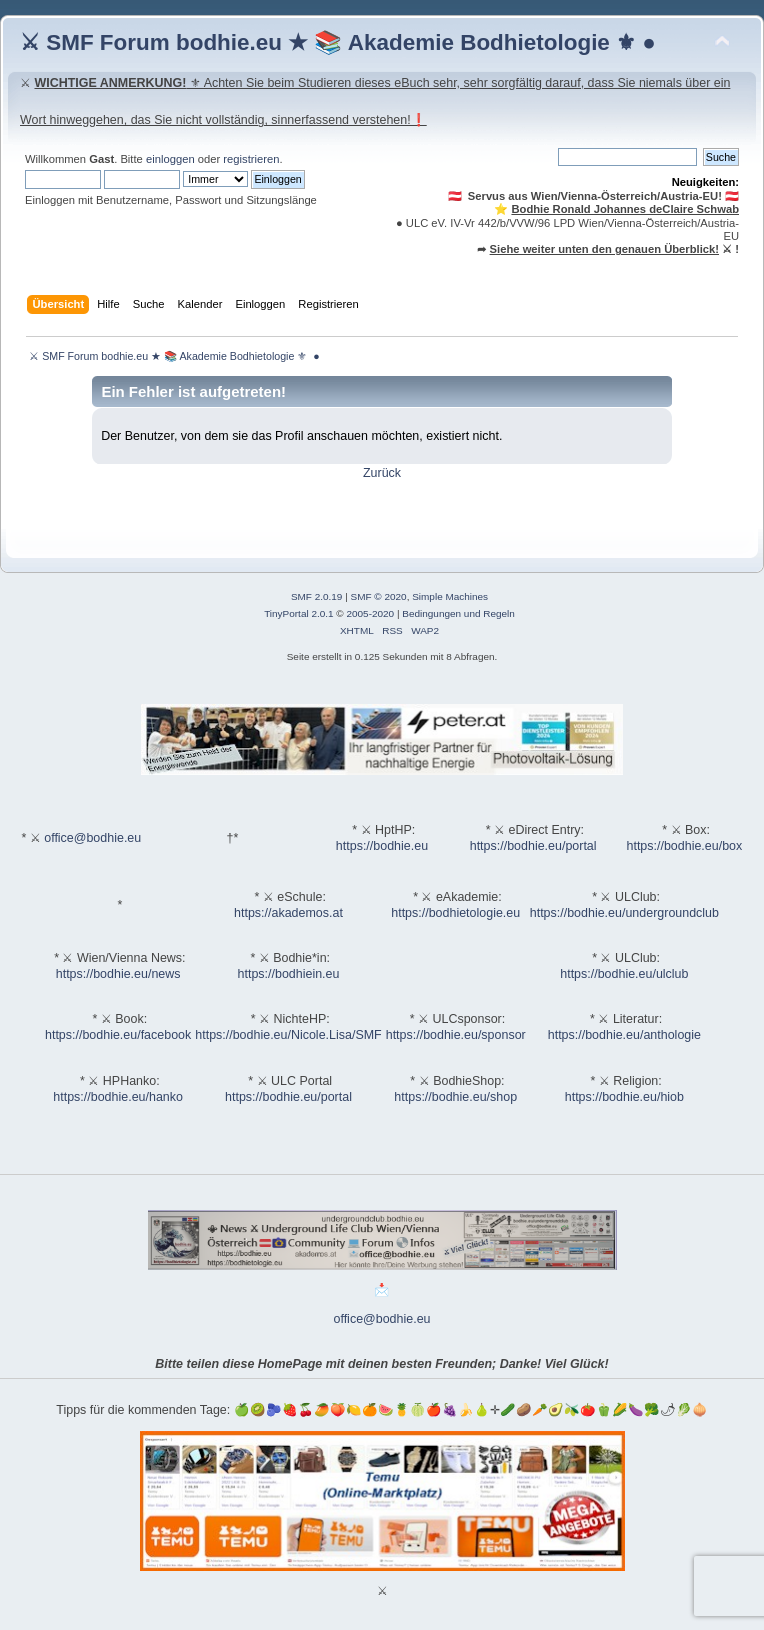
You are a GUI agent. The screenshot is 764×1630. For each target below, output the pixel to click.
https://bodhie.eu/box (684, 846)
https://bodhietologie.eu (455, 913)
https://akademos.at (288, 913)
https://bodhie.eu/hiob (624, 1097)
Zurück (382, 473)
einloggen (170, 159)
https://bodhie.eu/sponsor (456, 1035)
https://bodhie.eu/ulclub (624, 974)
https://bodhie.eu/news (118, 974)
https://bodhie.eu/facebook (118, 1035)
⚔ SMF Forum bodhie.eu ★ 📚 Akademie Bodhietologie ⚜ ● (338, 42)
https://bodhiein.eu (289, 974)
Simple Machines (450, 596)
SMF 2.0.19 (317, 596)
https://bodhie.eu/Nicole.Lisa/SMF (288, 1035)
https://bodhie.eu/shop (455, 1097)
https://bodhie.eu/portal (533, 846)
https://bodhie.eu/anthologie (624, 1035)
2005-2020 (370, 613)
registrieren (251, 159)
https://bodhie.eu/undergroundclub (624, 913)
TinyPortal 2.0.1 (298, 613)
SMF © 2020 (379, 596)
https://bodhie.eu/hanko (118, 1097)
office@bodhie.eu (92, 838)
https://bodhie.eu (382, 846)
